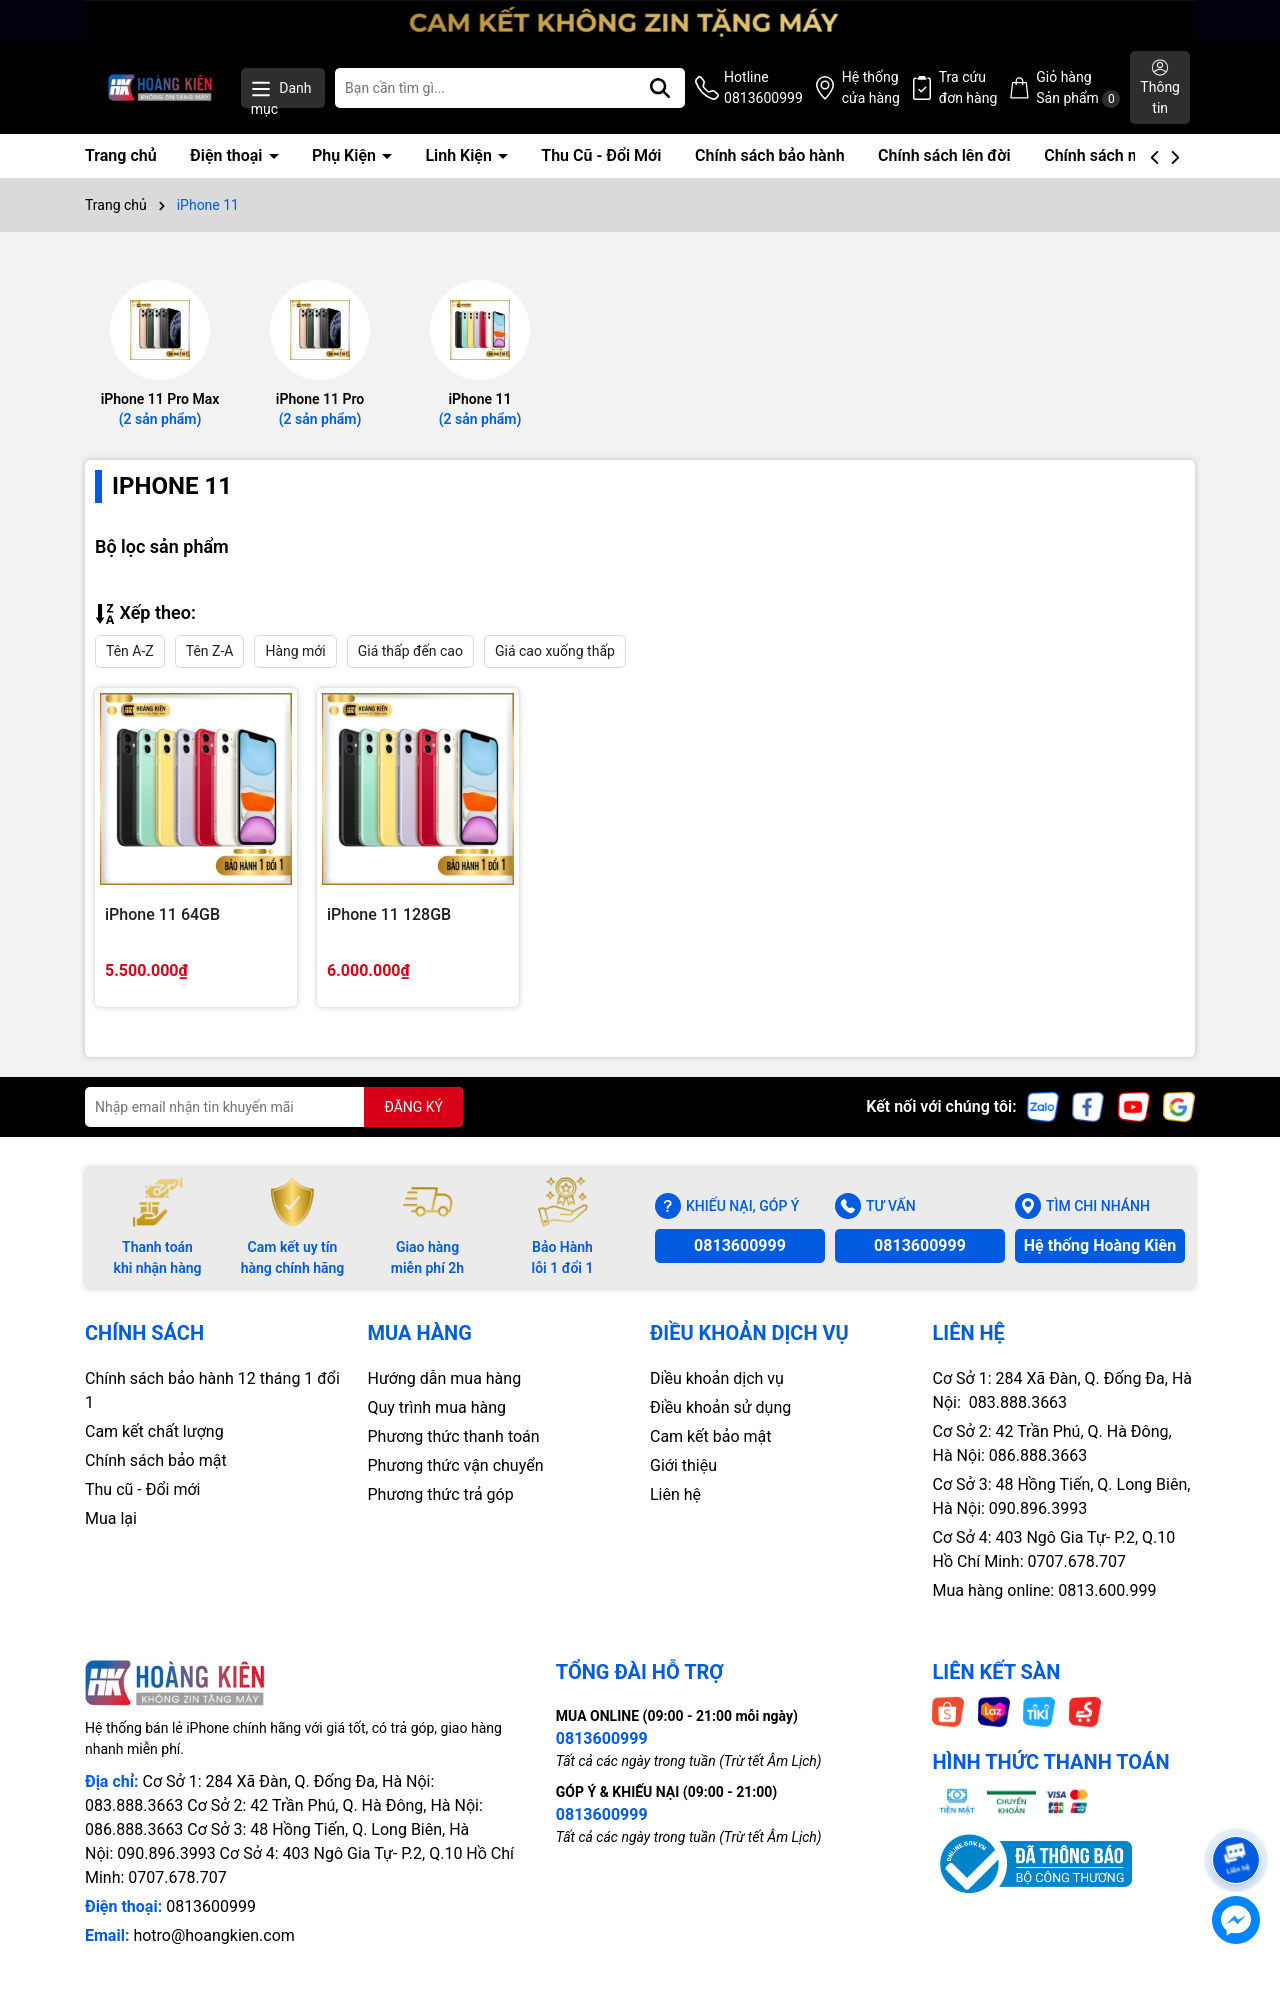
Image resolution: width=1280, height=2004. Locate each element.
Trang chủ (121, 155)
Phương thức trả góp (441, 1494)
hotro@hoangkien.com (213, 1935)
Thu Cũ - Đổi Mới (601, 155)
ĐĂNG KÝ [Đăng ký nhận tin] (413, 1107)
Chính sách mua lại (1112, 155)
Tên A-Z (130, 651)
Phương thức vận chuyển (456, 1465)
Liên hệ (675, 1494)
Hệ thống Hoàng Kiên (1100, 1245)
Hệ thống (871, 89)
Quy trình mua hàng (437, 1407)
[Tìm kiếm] (660, 88)
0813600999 (740, 1245)
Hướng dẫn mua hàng (445, 1378)
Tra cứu (968, 89)
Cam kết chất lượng (154, 1431)
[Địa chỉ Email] (274, 1107)
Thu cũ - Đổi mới (143, 1489)
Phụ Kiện (346, 155)
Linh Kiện (460, 155)
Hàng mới (295, 651)
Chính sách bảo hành (770, 155)
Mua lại (111, 1518)
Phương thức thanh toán (454, 1436)
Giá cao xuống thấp (555, 651)
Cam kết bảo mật (711, 1436)
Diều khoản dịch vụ (717, 1378)
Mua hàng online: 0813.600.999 (1045, 1590)
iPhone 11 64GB (162, 914)
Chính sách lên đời (944, 155)
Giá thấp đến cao (410, 651)
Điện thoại (228, 155)
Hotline (763, 89)
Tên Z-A (210, 651)
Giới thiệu (683, 1465)
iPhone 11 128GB (389, 914)
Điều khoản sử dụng (720, 1407)
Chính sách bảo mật (156, 1460)
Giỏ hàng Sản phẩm (1078, 88)
